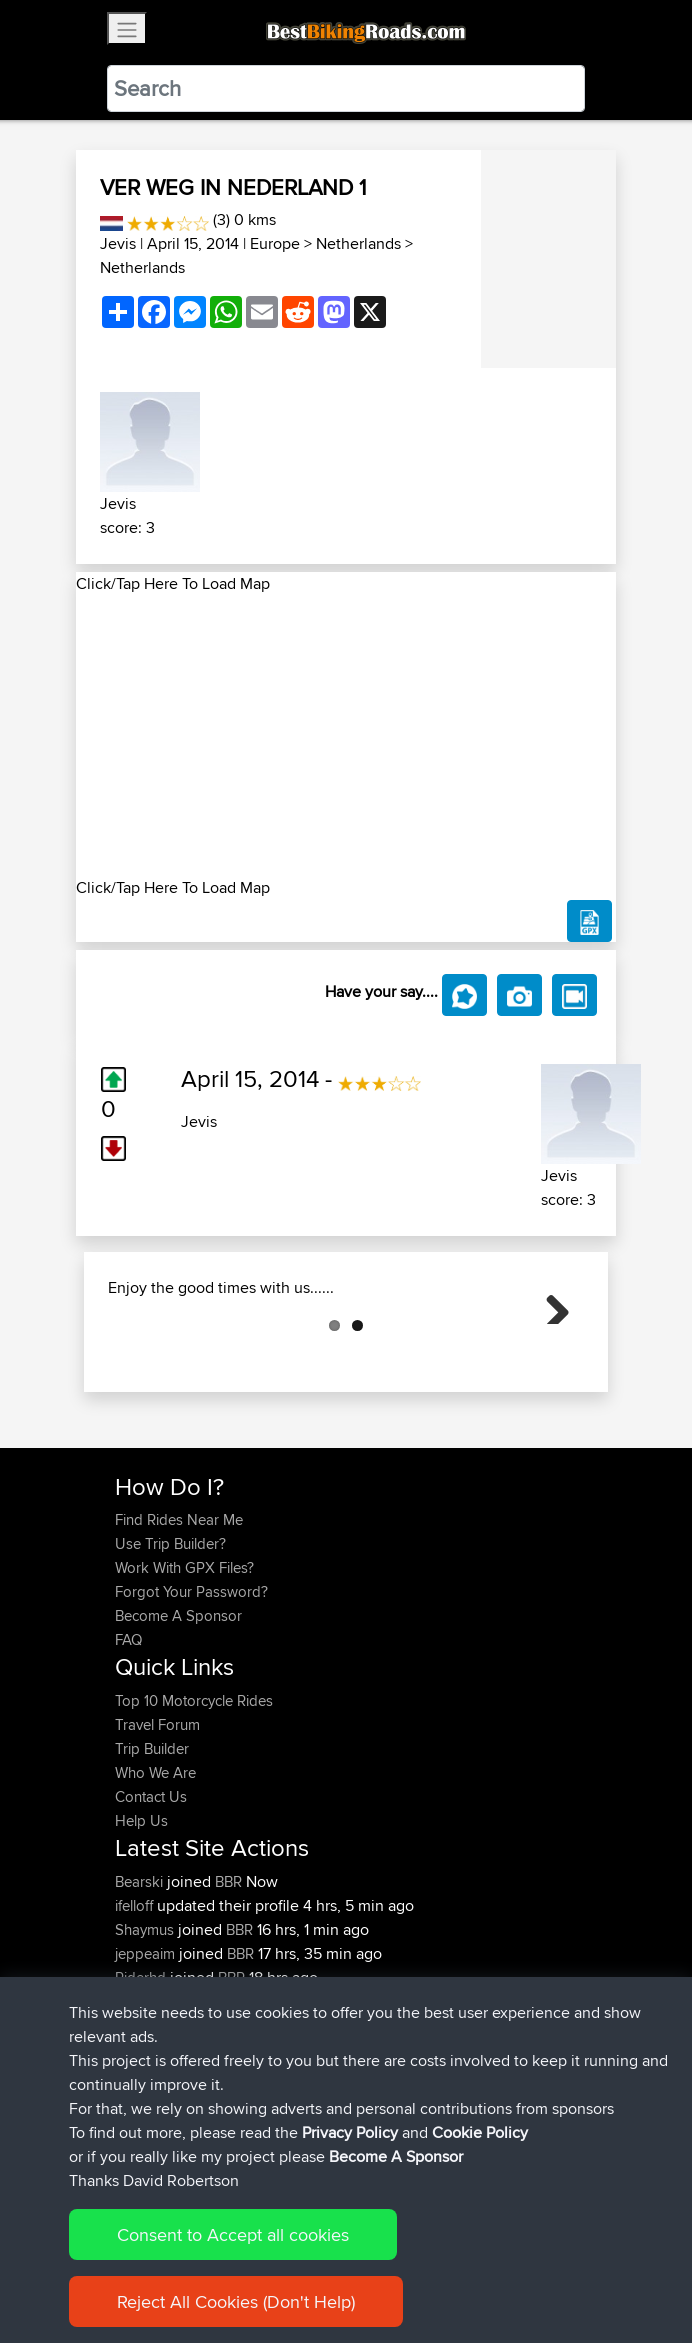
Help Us (141, 1920)
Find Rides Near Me (179, 1619)
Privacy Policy (350, 2132)
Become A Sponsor (178, 1715)
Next (550, 1354)
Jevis (118, 243)
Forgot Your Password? (191, 1691)
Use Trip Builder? (170, 1643)
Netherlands (358, 243)
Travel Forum (157, 1824)
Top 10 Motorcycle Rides (194, 1800)
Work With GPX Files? (184, 1667)
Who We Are (155, 1872)
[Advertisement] (346, 736)
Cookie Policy (480, 2132)
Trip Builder (152, 1848)
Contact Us (151, 1896)
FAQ (128, 1739)
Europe (275, 243)
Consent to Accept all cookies (233, 2234)
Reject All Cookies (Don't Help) (236, 2301)
